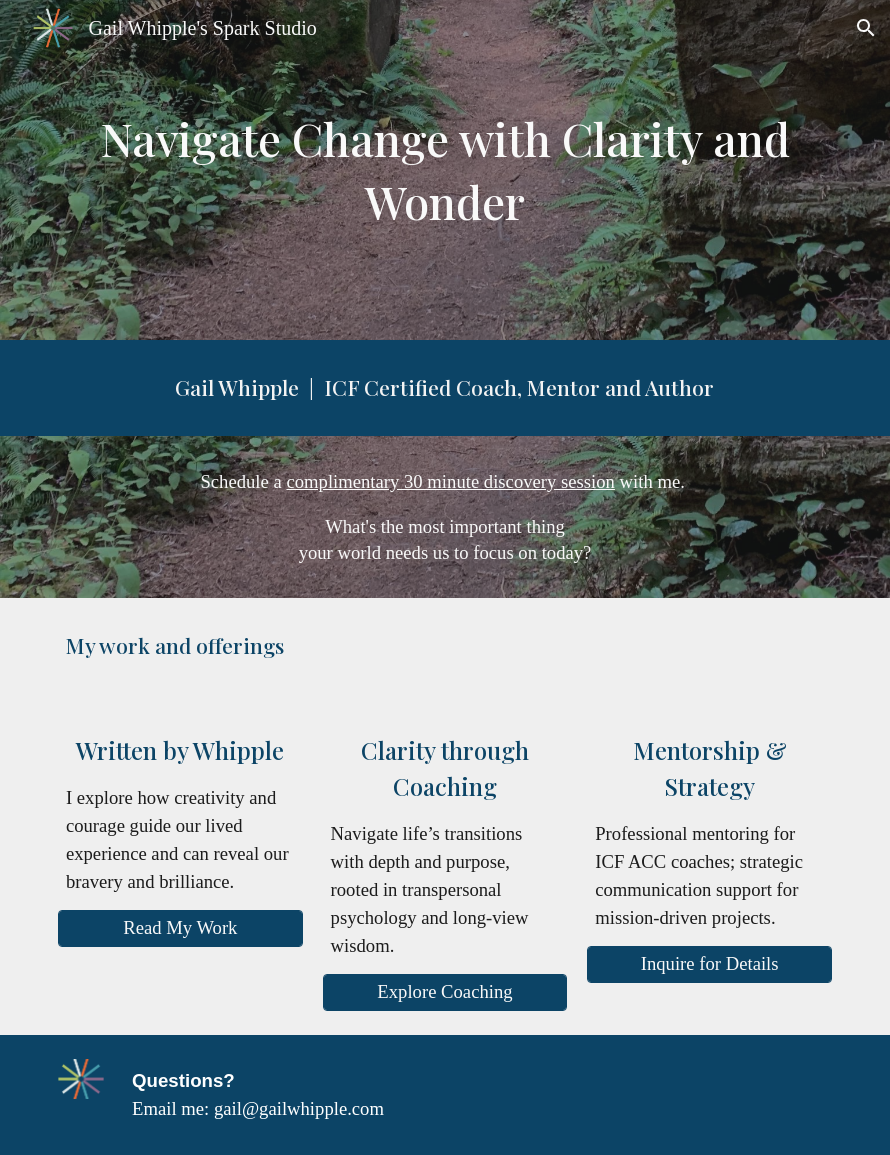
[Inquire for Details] (709, 964)
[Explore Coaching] (445, 992)
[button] (866, 28)
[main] (445, 169)
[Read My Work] (180, 928)
